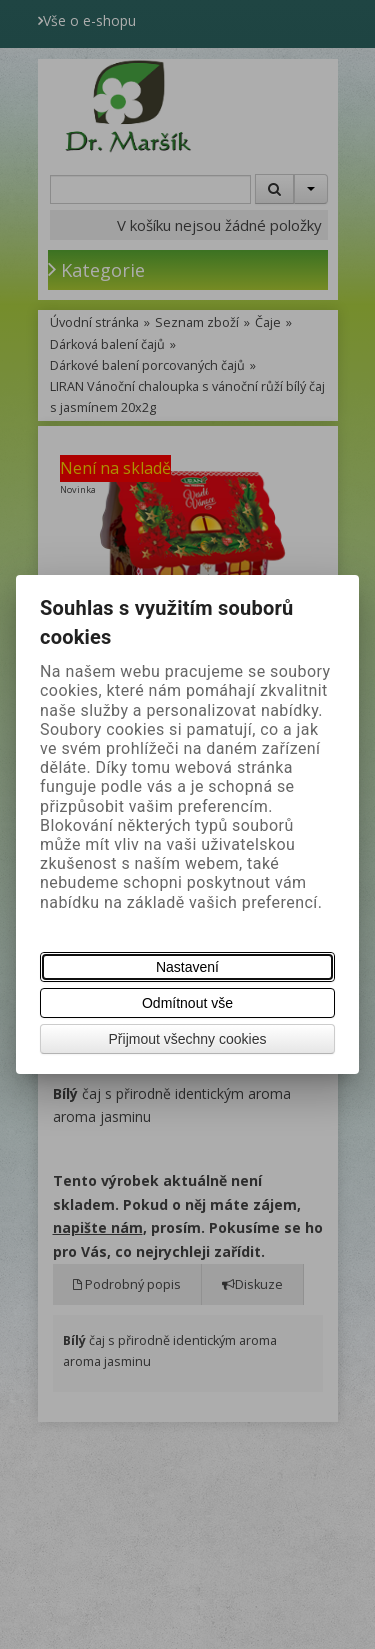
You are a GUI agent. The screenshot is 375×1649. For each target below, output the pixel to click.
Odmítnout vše (187, 1003)
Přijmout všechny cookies (188, 1039)
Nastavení (187, 967)
